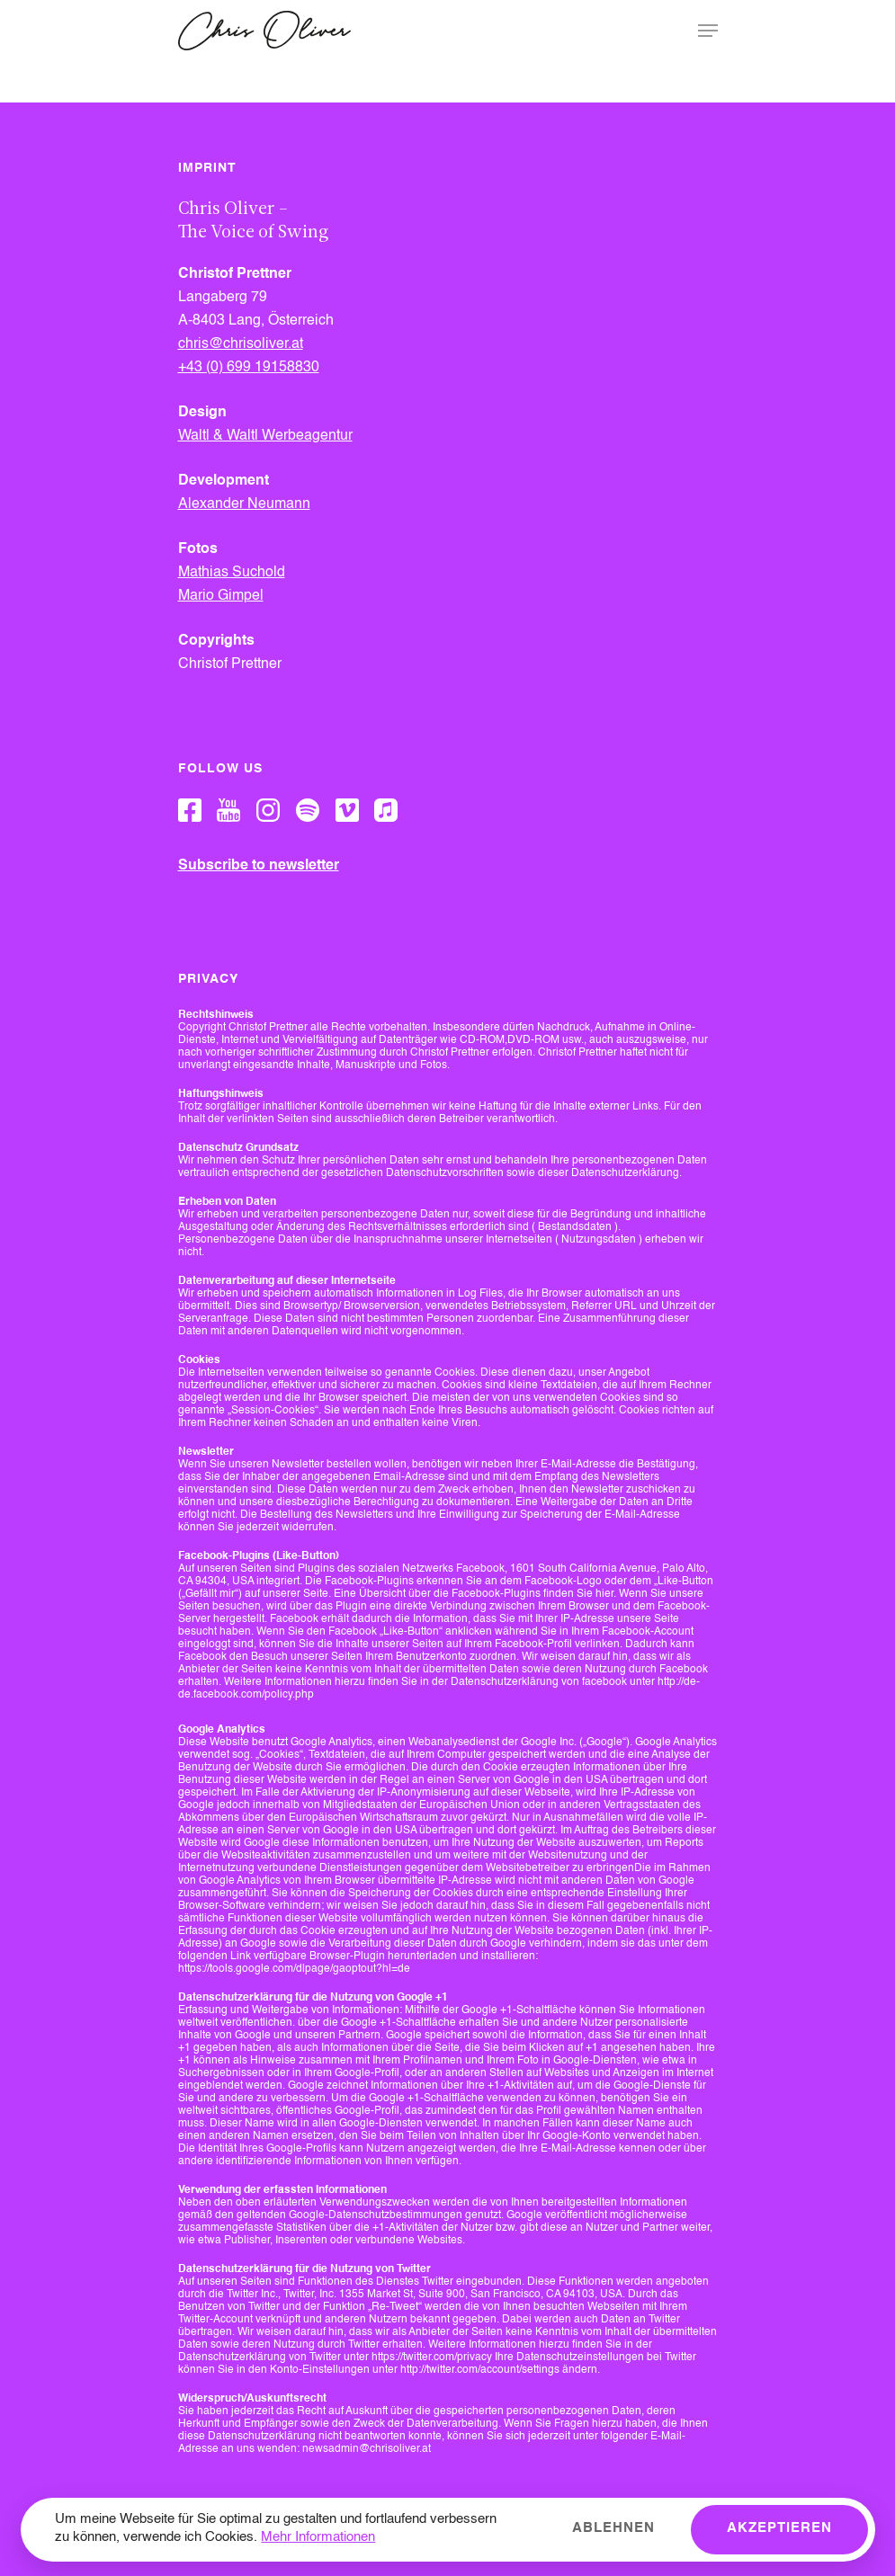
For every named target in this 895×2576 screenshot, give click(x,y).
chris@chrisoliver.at (240, 344)
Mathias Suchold (231, 573)
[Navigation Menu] (708, 31)
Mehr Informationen (318, 2538)
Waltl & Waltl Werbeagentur (265, 436)
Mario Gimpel (221, 596)
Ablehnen (613, 2529)
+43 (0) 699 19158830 (248, 368)
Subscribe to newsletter (258, 866)
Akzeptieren (779, 2529)
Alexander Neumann (244, 504)
